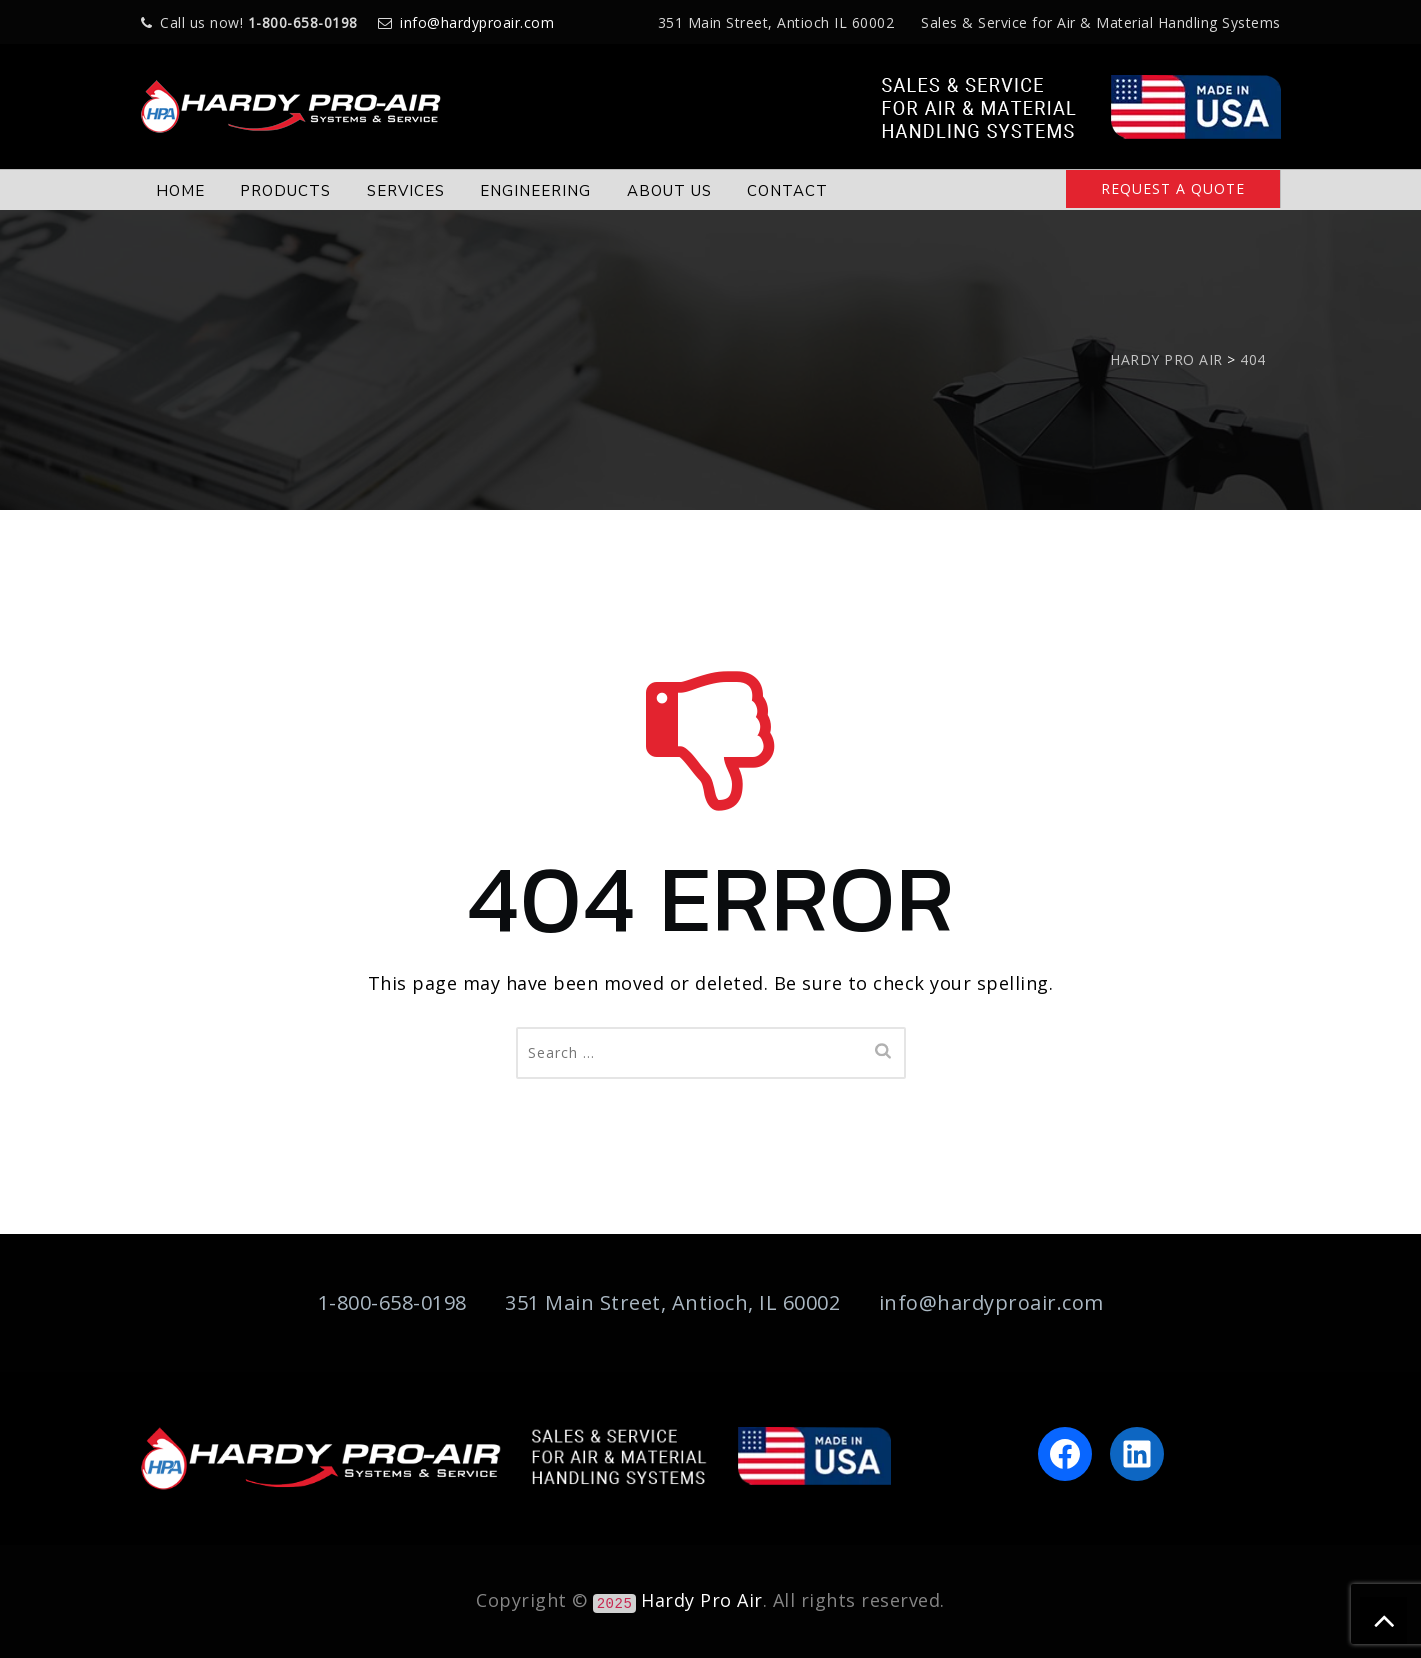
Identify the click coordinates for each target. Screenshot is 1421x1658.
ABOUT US (669, 191)
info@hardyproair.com (477, 22)
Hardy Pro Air (702, 1600)
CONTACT (787, 191)
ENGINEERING (535, 191)
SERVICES (406, 191)
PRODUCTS (285, 191)
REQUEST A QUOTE (1173, 188)
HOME (180, 191)
